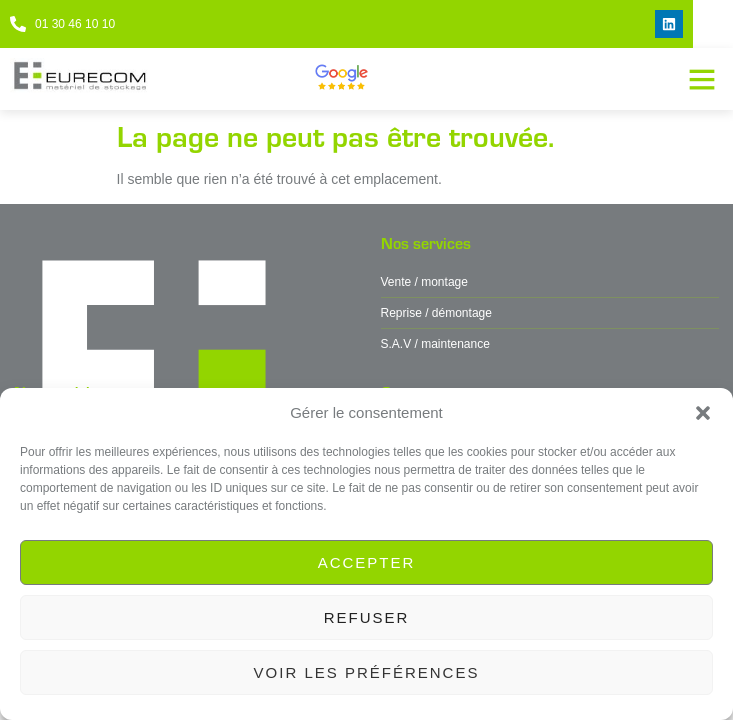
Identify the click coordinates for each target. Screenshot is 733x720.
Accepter (367, 562)
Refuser (367, 617)
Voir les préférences (367, 672)
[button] (703, 413)
